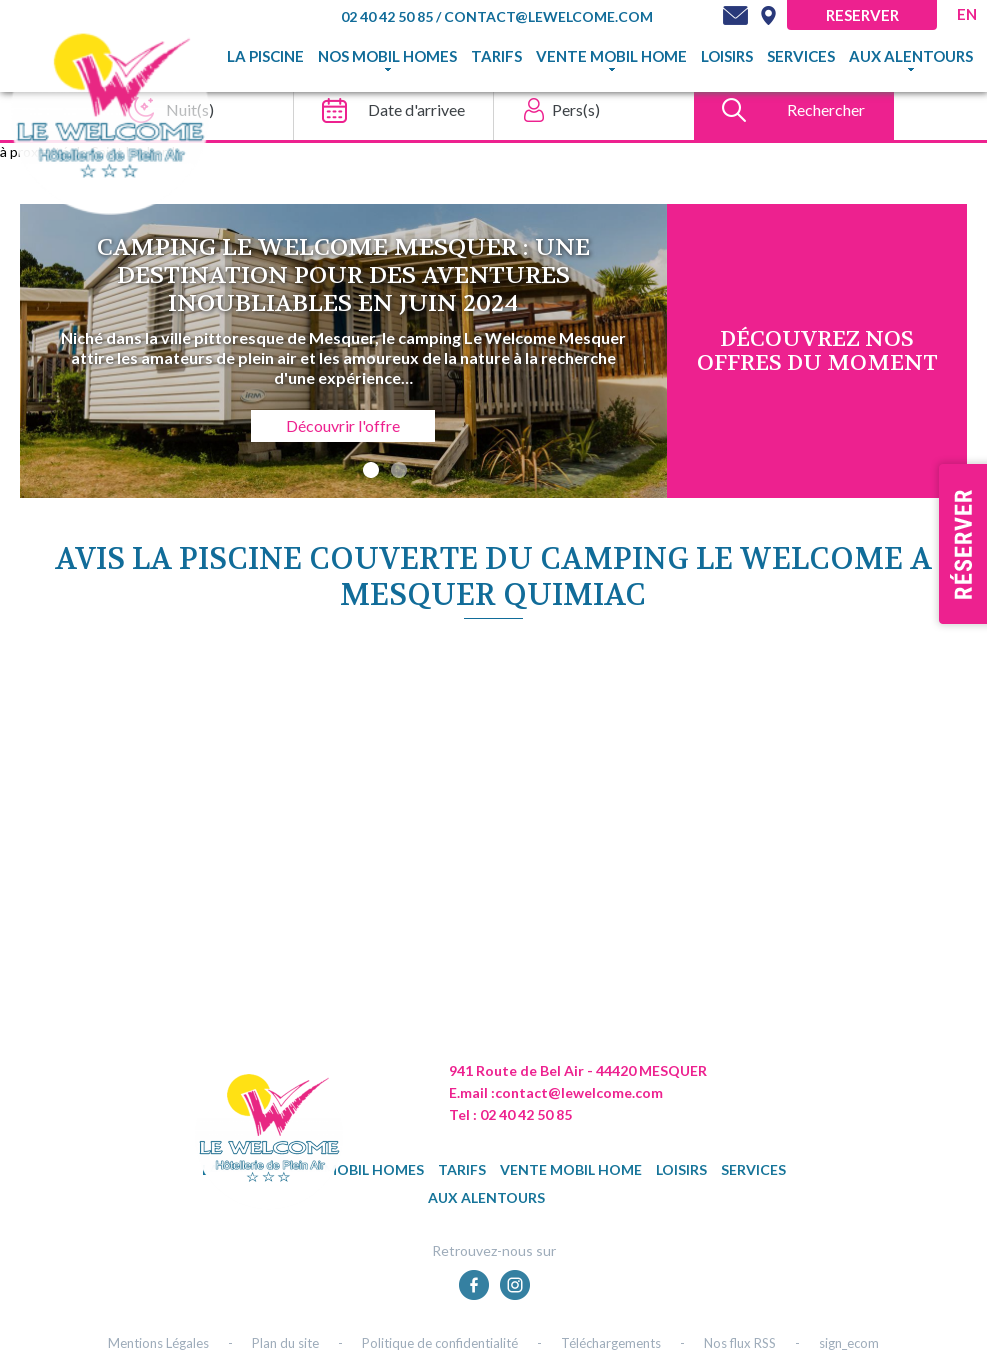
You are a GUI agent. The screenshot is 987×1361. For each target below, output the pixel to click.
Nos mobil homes (387, 56)
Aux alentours (911, 56)
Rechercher (826, 109)
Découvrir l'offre (343, 425)
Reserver (862, 15)
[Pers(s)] (588, 110)
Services (801, 56)
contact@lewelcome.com (548, 16)
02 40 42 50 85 (388, 16)
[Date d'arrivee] (387, 110)
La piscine (265, 56)
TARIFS (496, 56)
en (967, 14)
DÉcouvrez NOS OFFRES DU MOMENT (817, 351)
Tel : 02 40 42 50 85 (510, 1114)
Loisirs (727, 56)
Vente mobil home (611, 56)
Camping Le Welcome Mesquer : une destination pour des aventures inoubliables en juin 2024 (343, 275)
